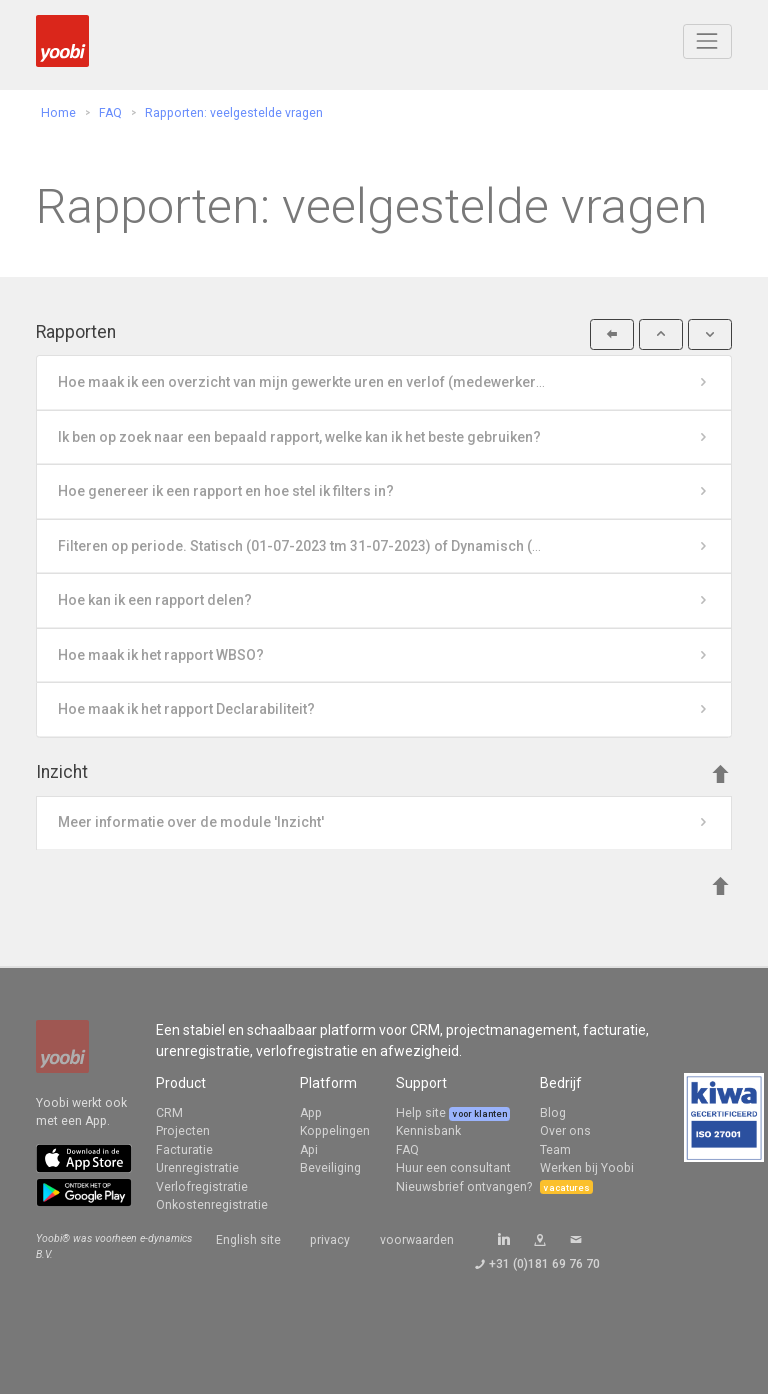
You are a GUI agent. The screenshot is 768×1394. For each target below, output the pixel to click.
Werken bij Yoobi (587, 1168)
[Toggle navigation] (707, 41)
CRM (169, 1113)
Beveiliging (330, 1168)
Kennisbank (428, 1131)
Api (309, 1150)
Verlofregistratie (202, 1187)
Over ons (565, 1131)
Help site (422, 1113)
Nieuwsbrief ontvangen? (464, 1187)
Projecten (183, 1131)
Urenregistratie (197, 1168)
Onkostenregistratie (212, 1205)
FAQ (407, 1150)
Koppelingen (335, 1131)
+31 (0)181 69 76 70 (544, 1264)
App (311, 1113)
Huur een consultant (453, 1168)
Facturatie (184, 1150)
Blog (553, 1113)
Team (555, 1150)
